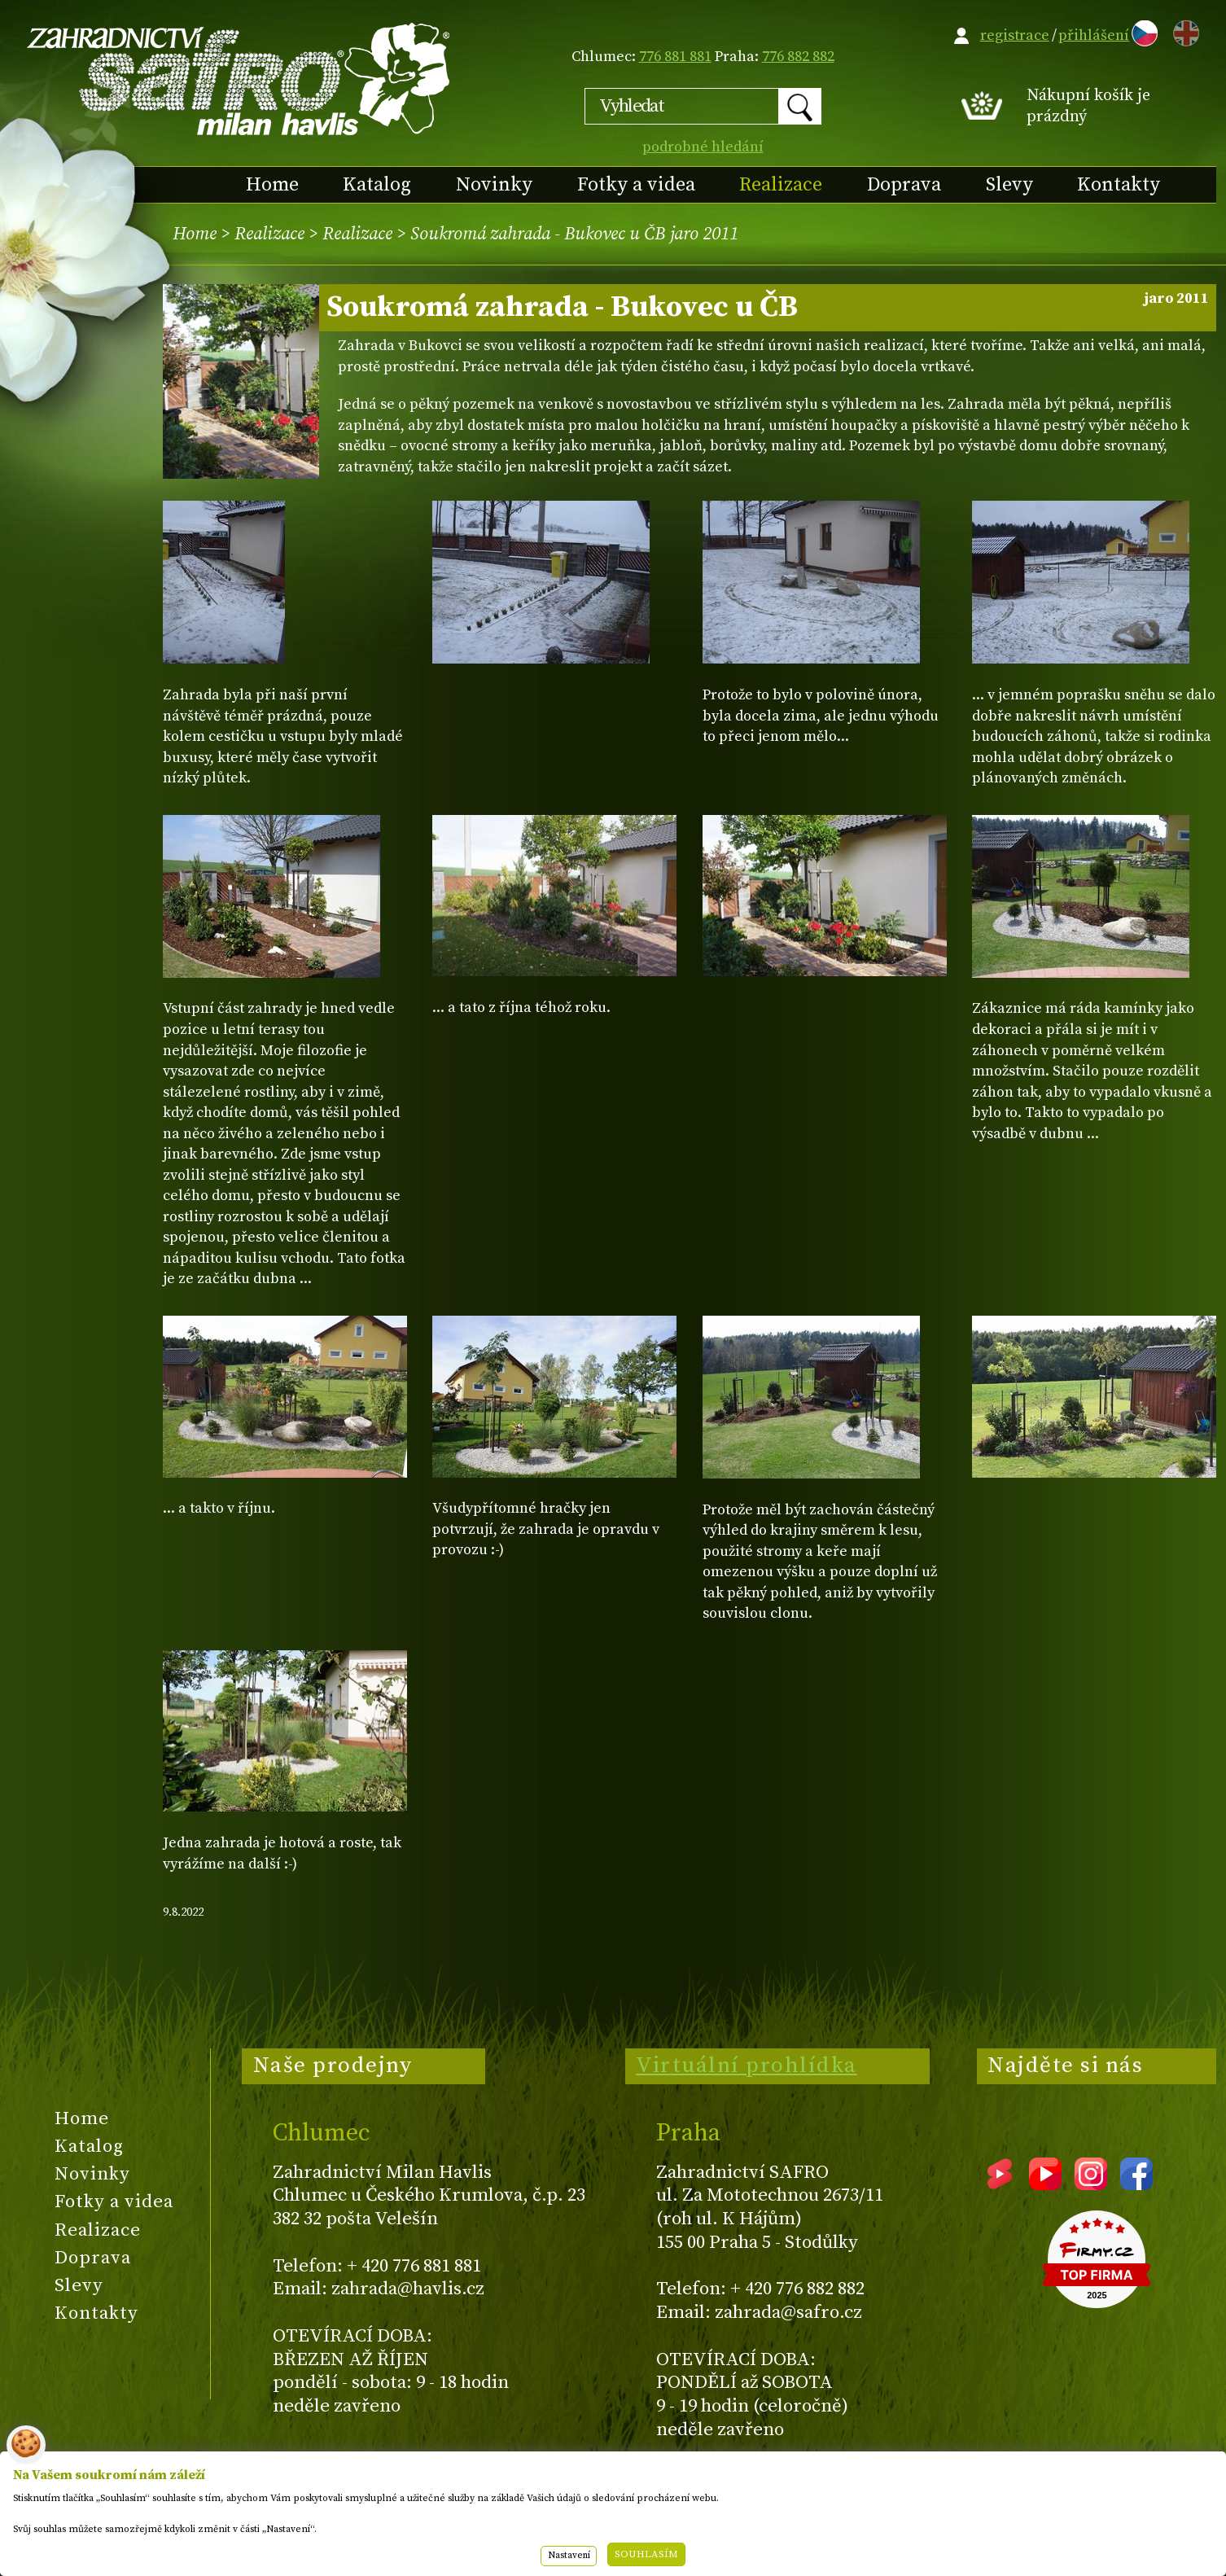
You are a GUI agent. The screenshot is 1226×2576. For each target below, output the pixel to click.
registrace (1014, 35)
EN (1183, 30)
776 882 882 (798, 56)
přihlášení (1093, 35)
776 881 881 (675, 56)
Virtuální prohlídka (746, 2065)
